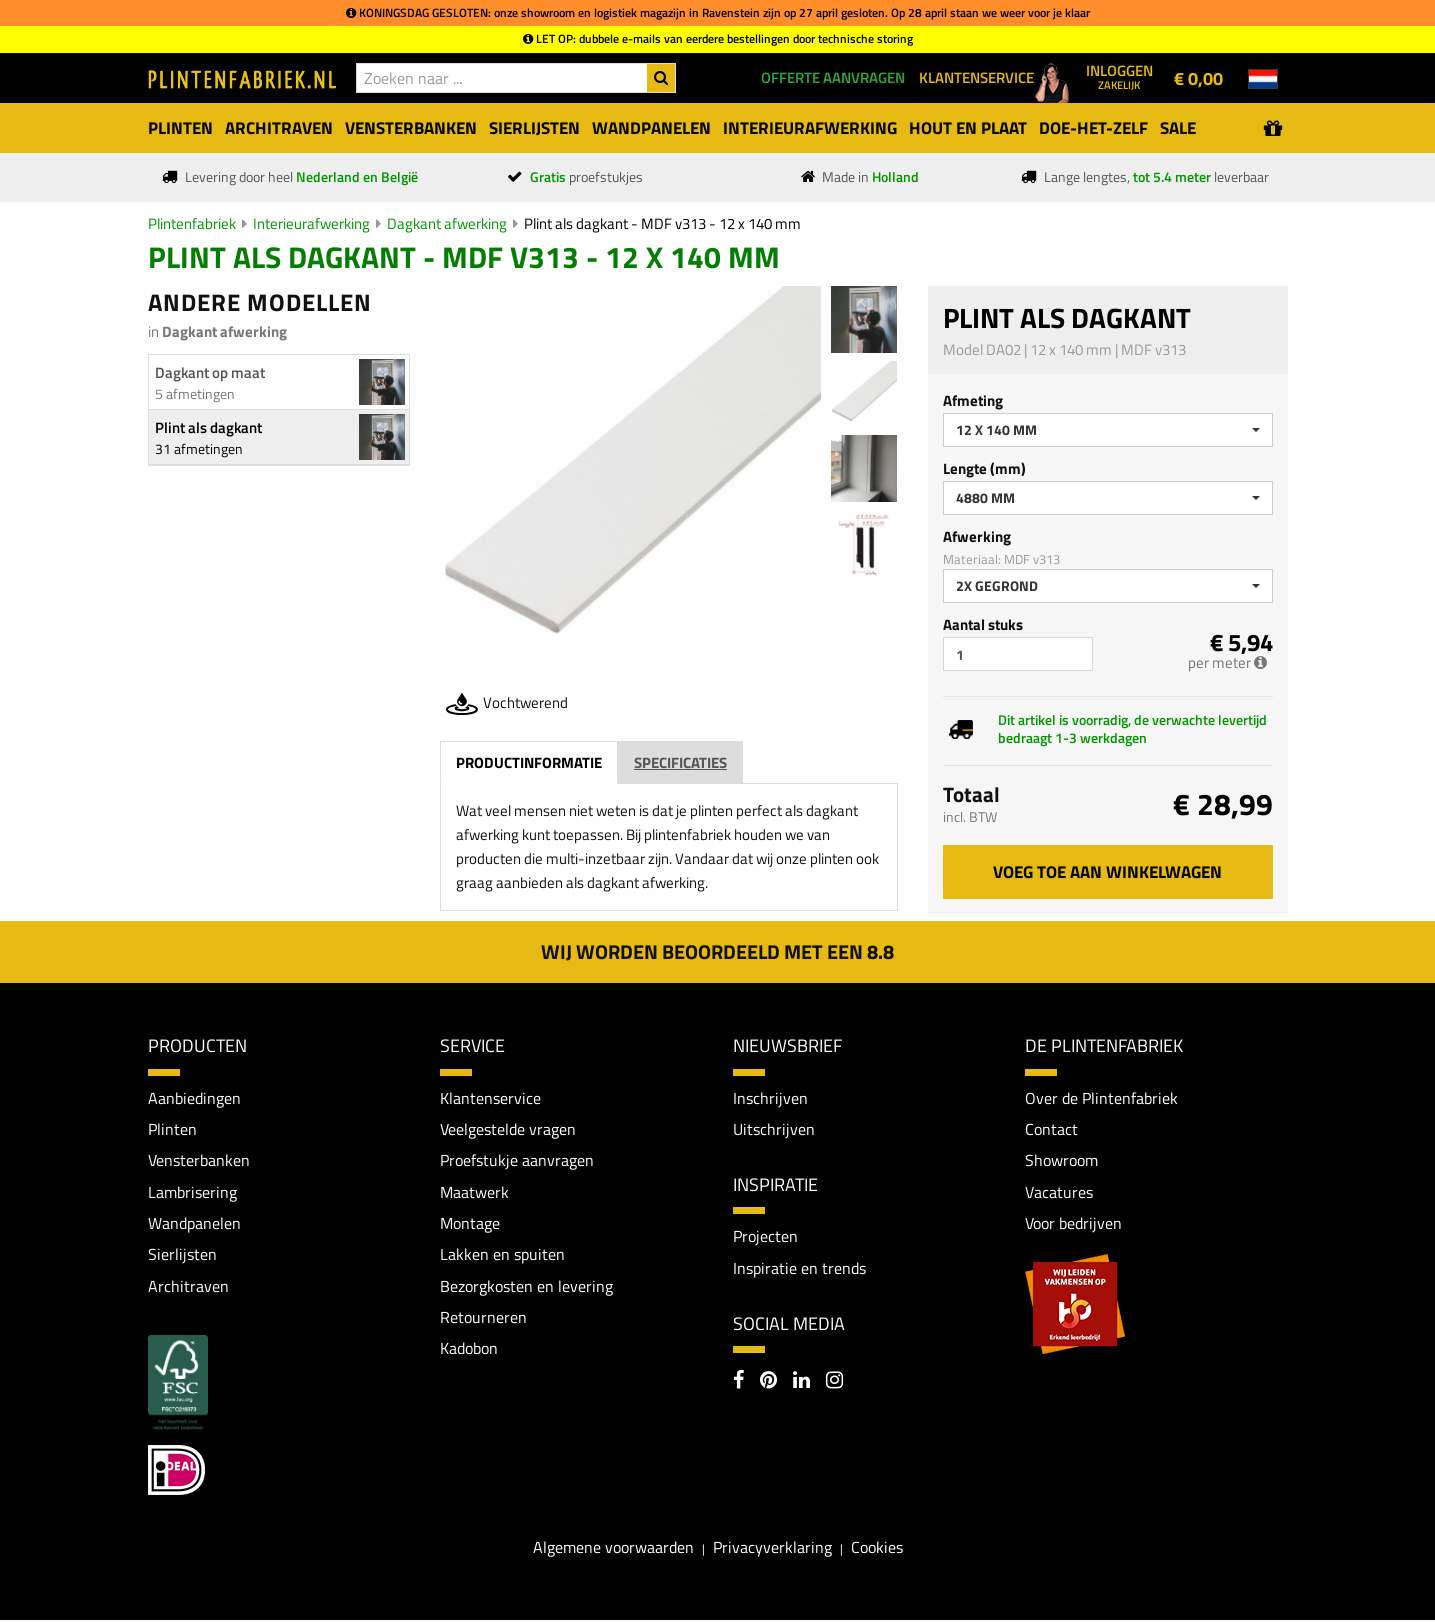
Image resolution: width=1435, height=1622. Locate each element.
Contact (1051, 1129)
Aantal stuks (983, 624)
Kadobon (469, 1350)
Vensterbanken (199, 1161)
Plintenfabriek (192, 223)
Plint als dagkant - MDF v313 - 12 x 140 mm (662, 223)
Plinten (172, 1129)
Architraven (188, 1287)
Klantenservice (490, 1098)
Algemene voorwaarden (613, 1549)
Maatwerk (474, 1192)
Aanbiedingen (194, 1098)
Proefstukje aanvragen (517, 1161)
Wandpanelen (194, 1224)
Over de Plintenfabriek (1101, 1098)
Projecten (765, 1237)
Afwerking (977, 536)
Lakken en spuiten (502, 1256)
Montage (470, 1224)
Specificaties (680, 762)
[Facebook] (738, 1383)
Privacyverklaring (772, 1549)
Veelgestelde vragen (508, 1129)
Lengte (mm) (984, 468)
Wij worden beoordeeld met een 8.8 (717, 951)
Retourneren (483, 1319)
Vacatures (1059, 1192)
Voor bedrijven (1073, 1224)
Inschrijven (770, 1098)
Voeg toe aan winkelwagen (1107, 872)
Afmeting (973, 400)
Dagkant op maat (210, 372)
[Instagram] (834, 1383)
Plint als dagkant (208, 427)
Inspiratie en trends (799, 1269)
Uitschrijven (774, 1129)
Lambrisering (192, 1192)
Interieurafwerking (311, 223)
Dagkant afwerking (447, 223)
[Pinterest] (768, 1383)
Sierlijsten (182, 1256)
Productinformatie (529, 762)
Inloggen (1119, 76)
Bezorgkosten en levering (526, 1287)
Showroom (1061, 1161)
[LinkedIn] (801, 1383)
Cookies (877, 1549)
